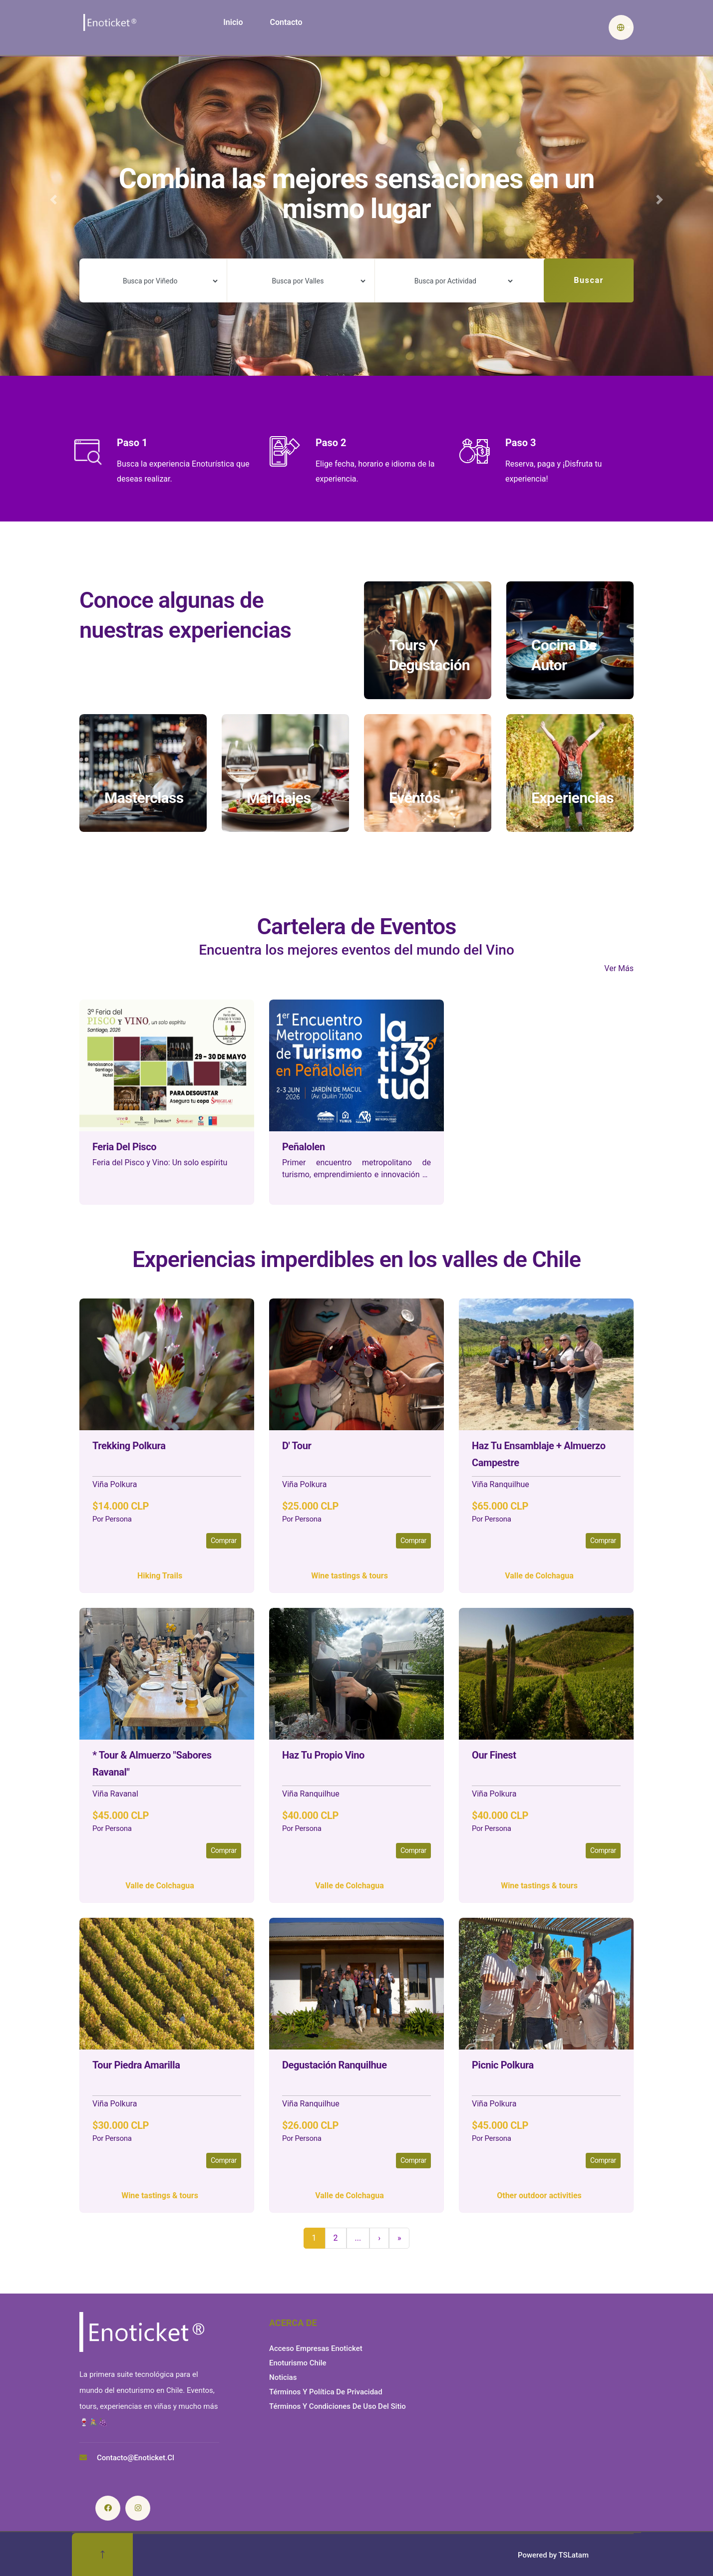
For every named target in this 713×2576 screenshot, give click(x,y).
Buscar (589, 280)
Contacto (286, 22)
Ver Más (619, 968)
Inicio (233, 22)
